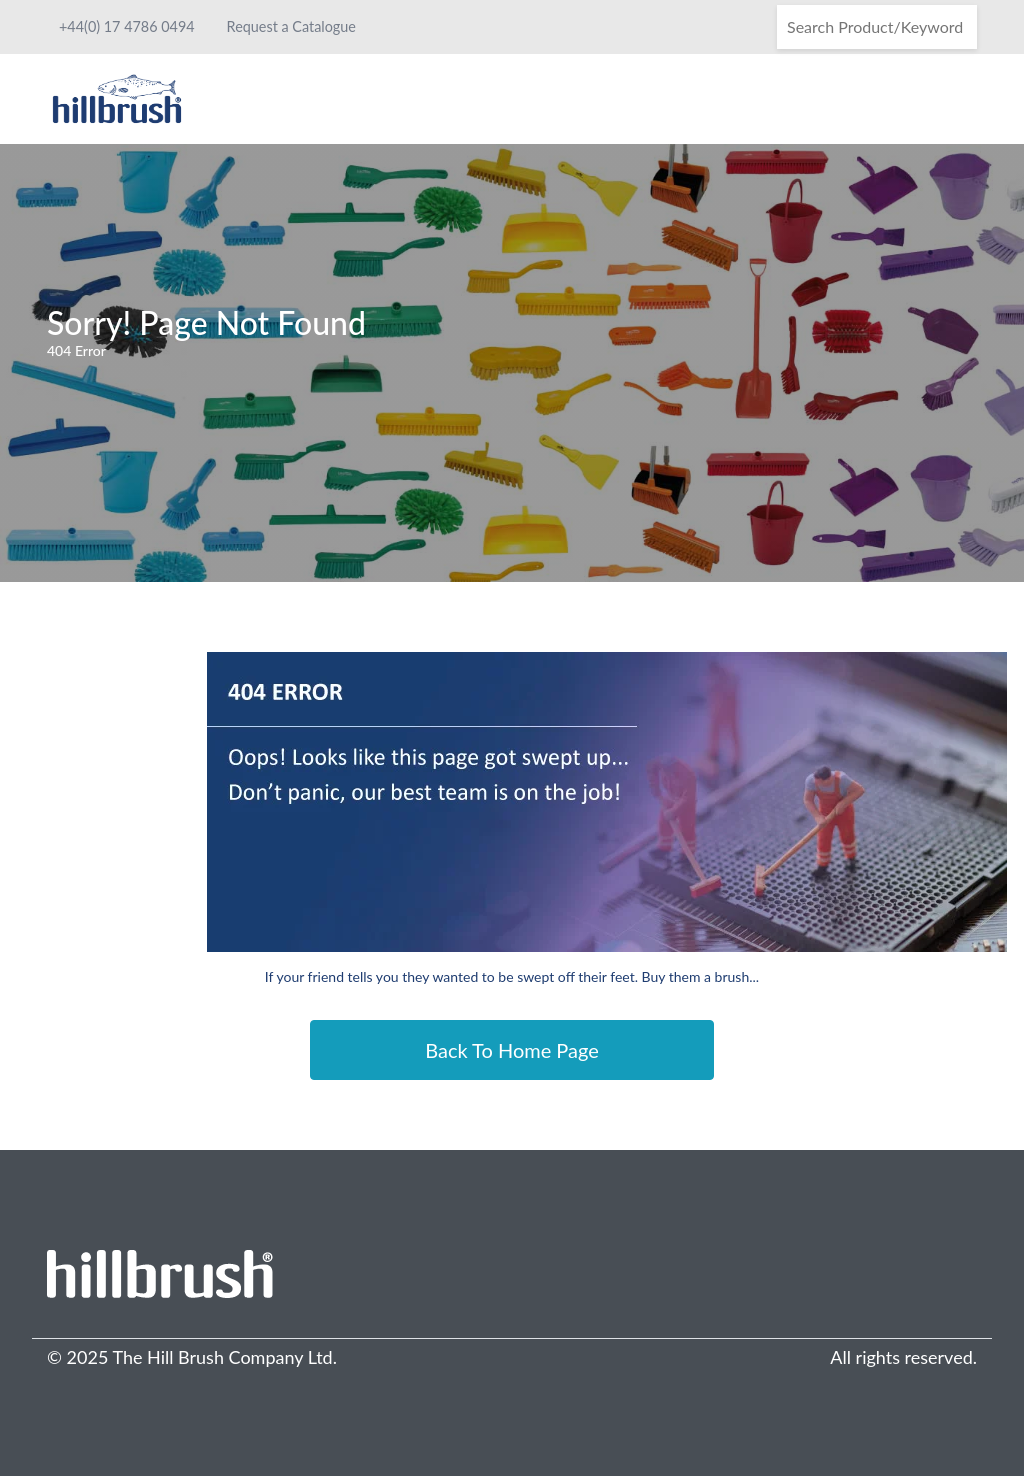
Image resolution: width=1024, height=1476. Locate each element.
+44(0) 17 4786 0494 (127, 26)
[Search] (877, 27)
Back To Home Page (512, 1050)
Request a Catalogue (291, 26)
